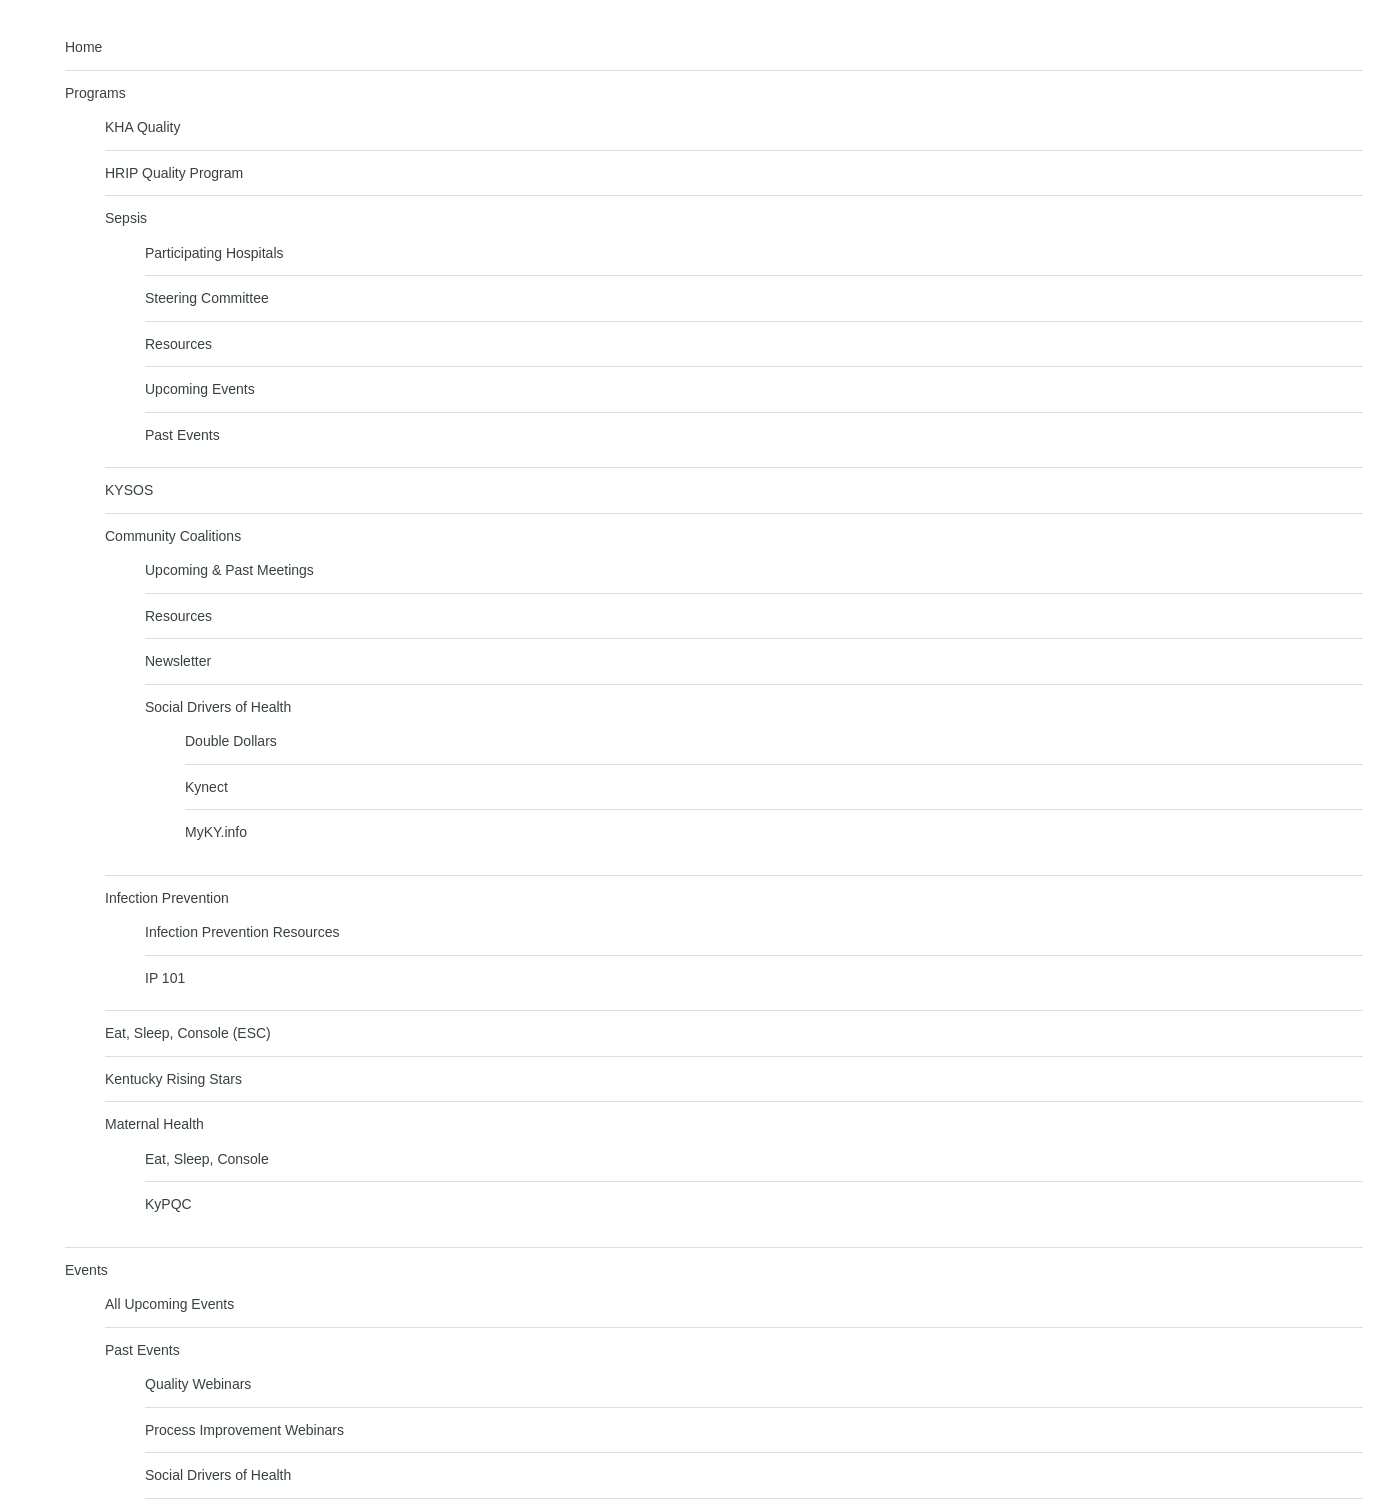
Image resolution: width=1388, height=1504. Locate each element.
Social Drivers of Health (218, 707)
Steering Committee (207, 298)
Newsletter (178, 661)
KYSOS (129, 490)
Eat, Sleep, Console (207, 1159)
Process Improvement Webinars (244, 1430)
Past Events (182, 435)
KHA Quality (142, 127)
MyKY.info (216, 832)
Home (83, 47)
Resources (178, 344)
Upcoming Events (200, 389)
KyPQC (168, 1204)
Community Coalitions (173, 536)
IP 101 (165, 978)
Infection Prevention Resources (242, 932)
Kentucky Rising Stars (173, 1079)
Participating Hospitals (214, 253)
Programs (95, 93)
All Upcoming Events (169, 1304)
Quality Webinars (198, 1384)
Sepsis (126, 218)
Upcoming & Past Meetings (229, 570)
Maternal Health (154, 1124)
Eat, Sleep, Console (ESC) (188, 1033)
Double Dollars (231, 741)
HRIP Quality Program (174, 173)
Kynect (206, 787)
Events (86, 1270)
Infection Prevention (167, 898)
